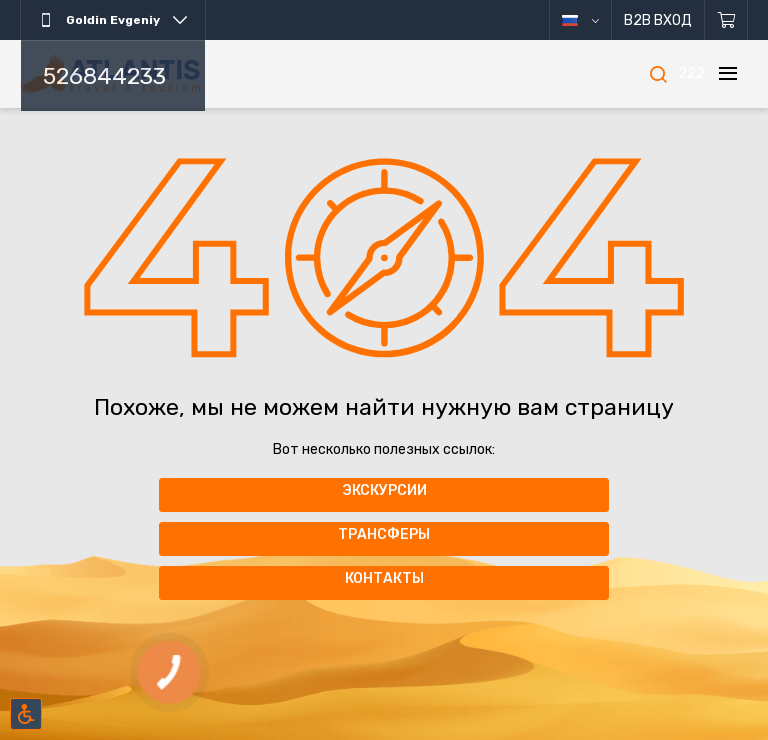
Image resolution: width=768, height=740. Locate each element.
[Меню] (728, 74)
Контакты (384, 578)
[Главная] (110, 74)
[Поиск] (658, 74)
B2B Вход (658, 20)
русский (595, 20)
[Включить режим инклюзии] (26, 714)
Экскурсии (384, 490)
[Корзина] (726, 20)
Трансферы (384, 534)
